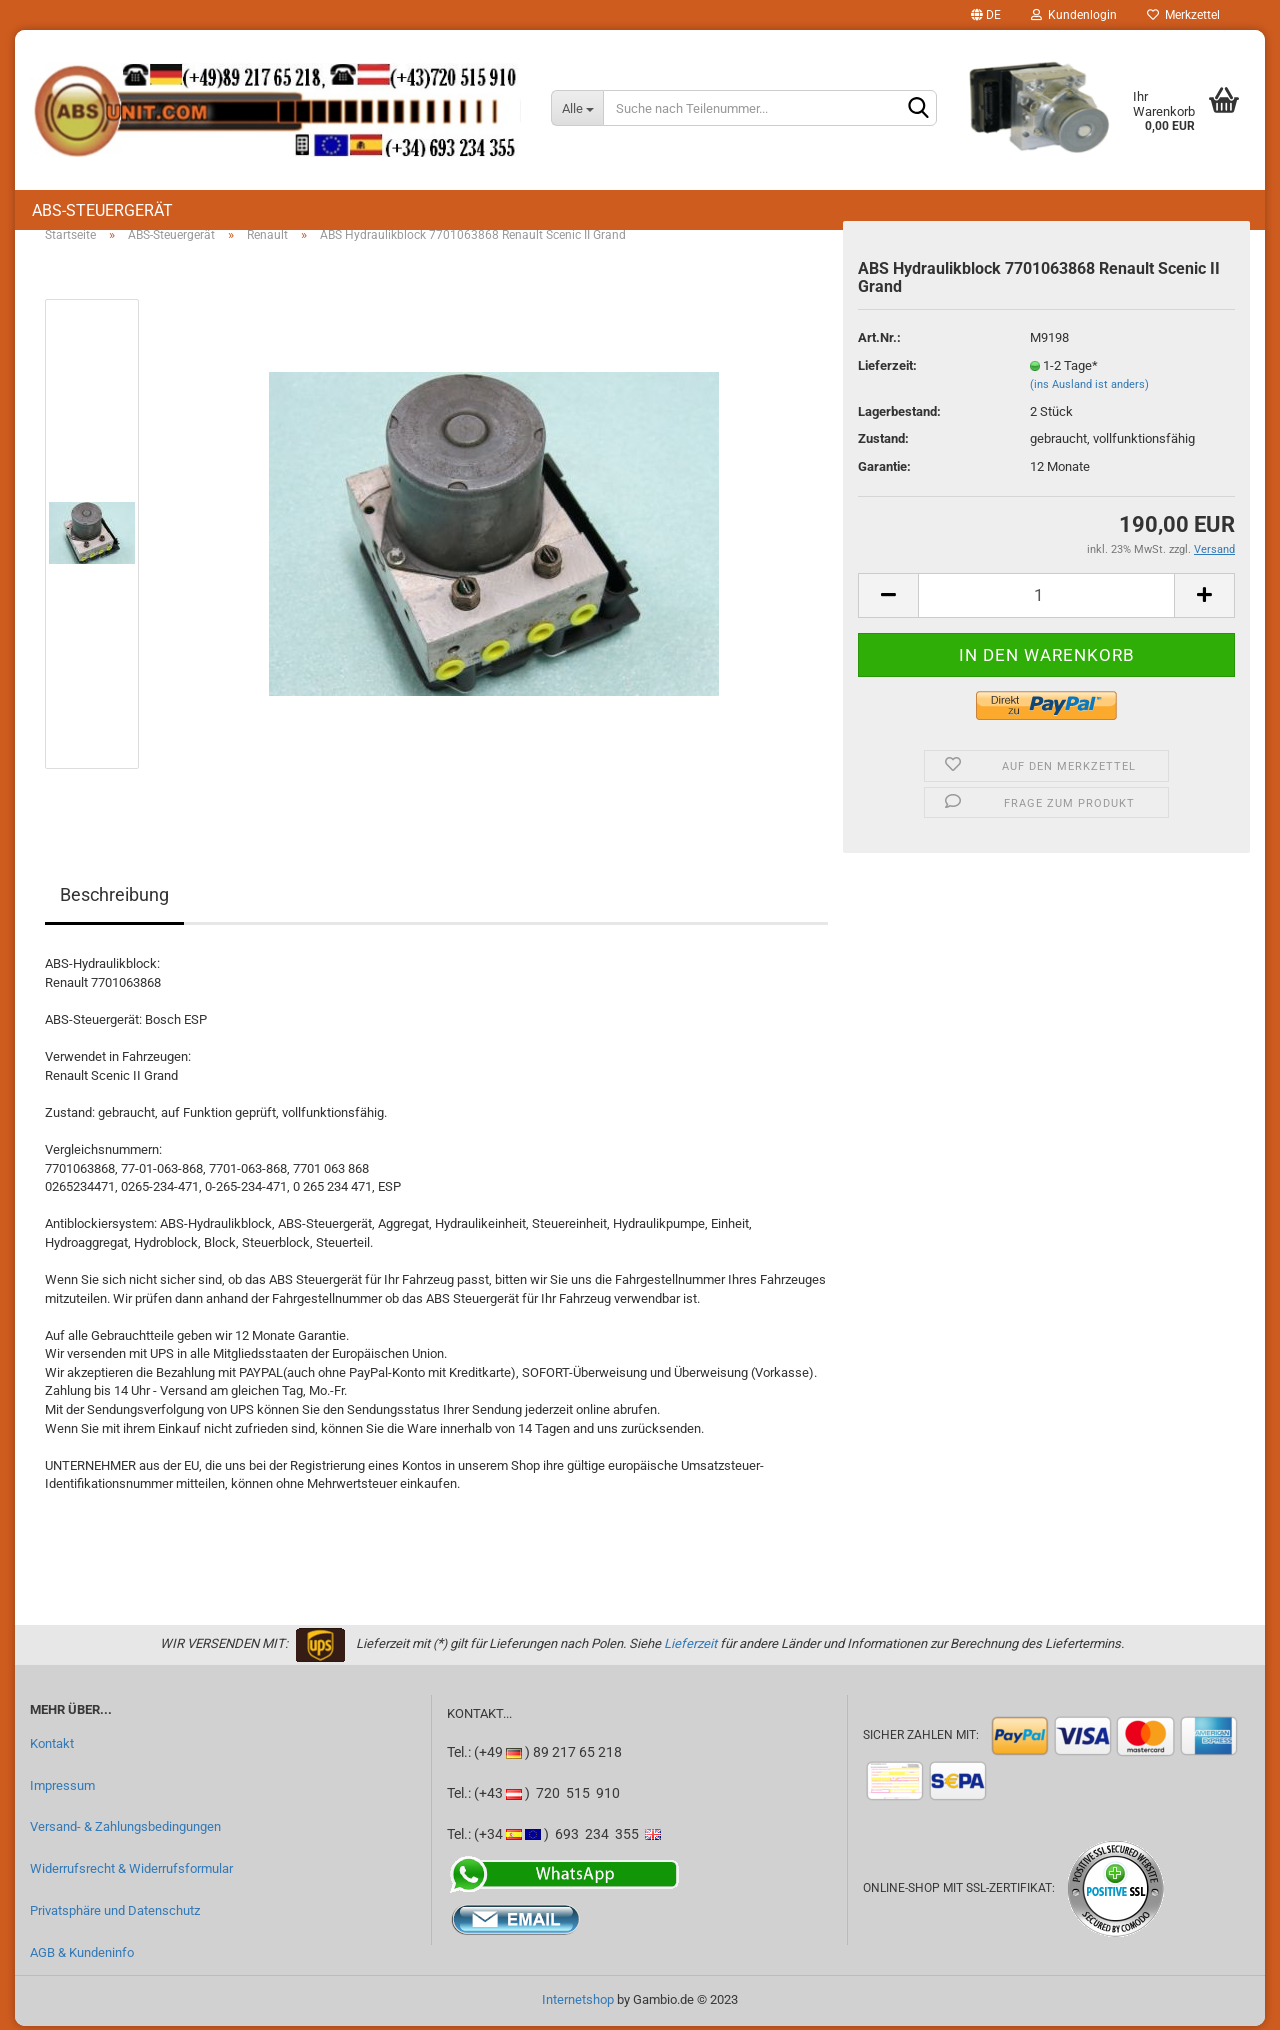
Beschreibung (114, 899)
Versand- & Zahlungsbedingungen (125, 1831)
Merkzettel (1183, 15)
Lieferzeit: (887, 369)
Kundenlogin (1074, 15)
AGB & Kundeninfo (82, 1956)
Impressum (62, 1789)
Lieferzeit (690, 1647)
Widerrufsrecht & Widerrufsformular (131, 1872)
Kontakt (52, 1747)
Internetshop (578, 2003)
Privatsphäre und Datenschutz (115, 1914)
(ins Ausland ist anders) (1089, 388)
